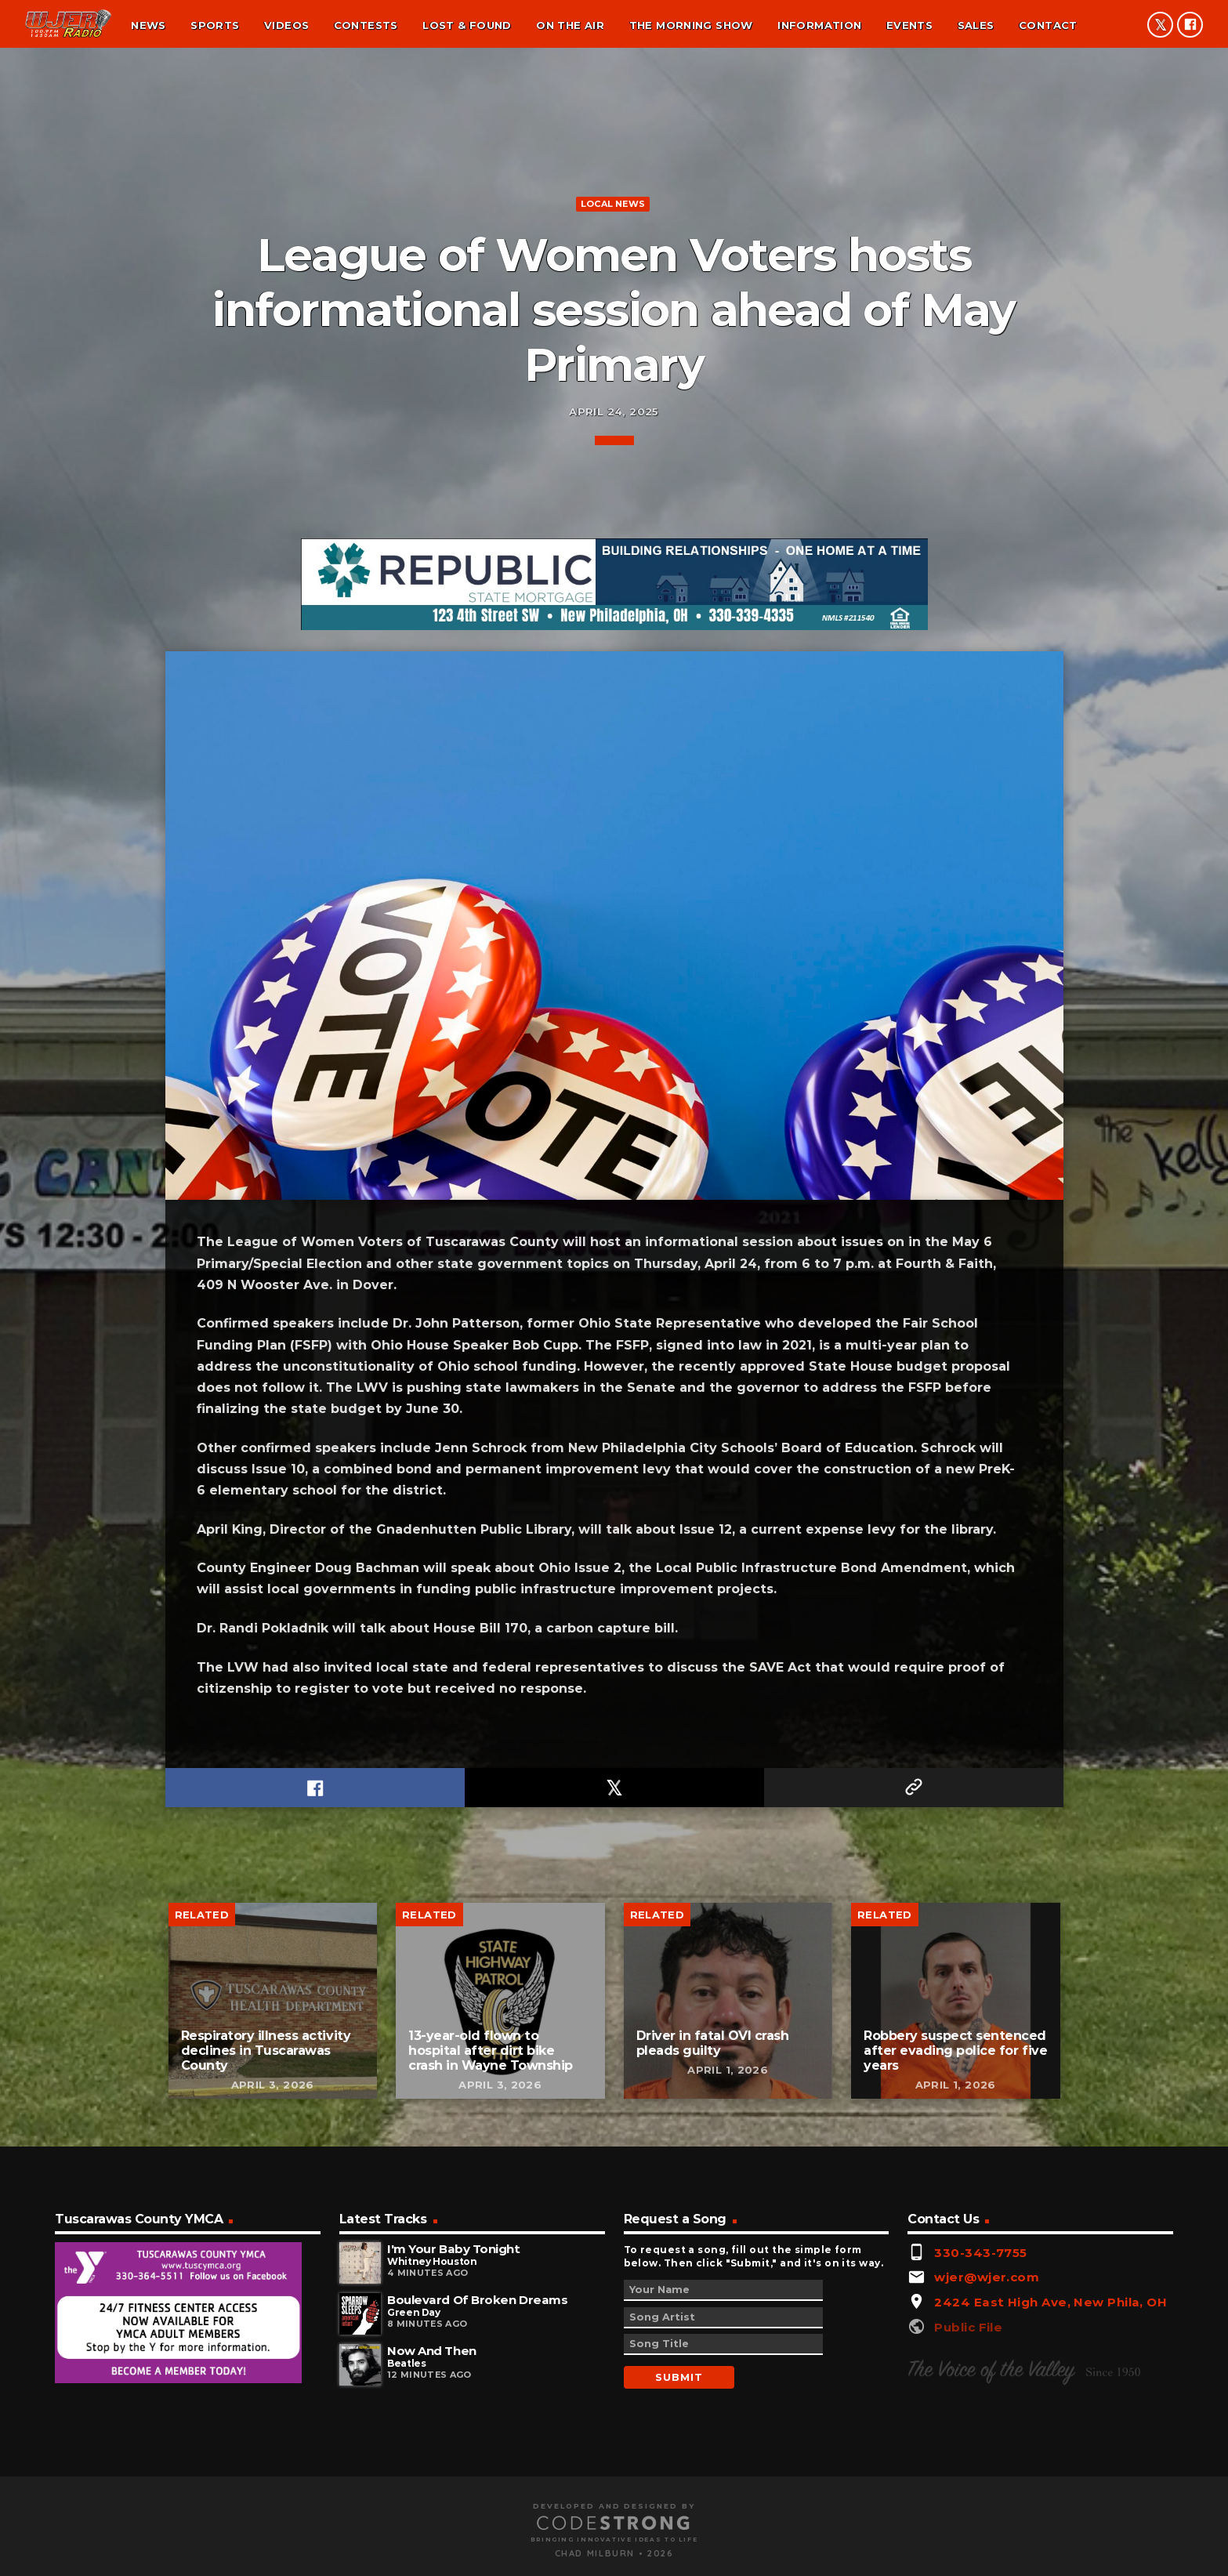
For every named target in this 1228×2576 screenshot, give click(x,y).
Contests (366, 25)
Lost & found (467, 25)
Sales (976, 25)
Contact (1048, 25)
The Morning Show (691, 25)
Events (909, 25)
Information (819, 25)
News (148, 25)
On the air (570, 25)
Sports (214, 25)
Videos (286, 25)
